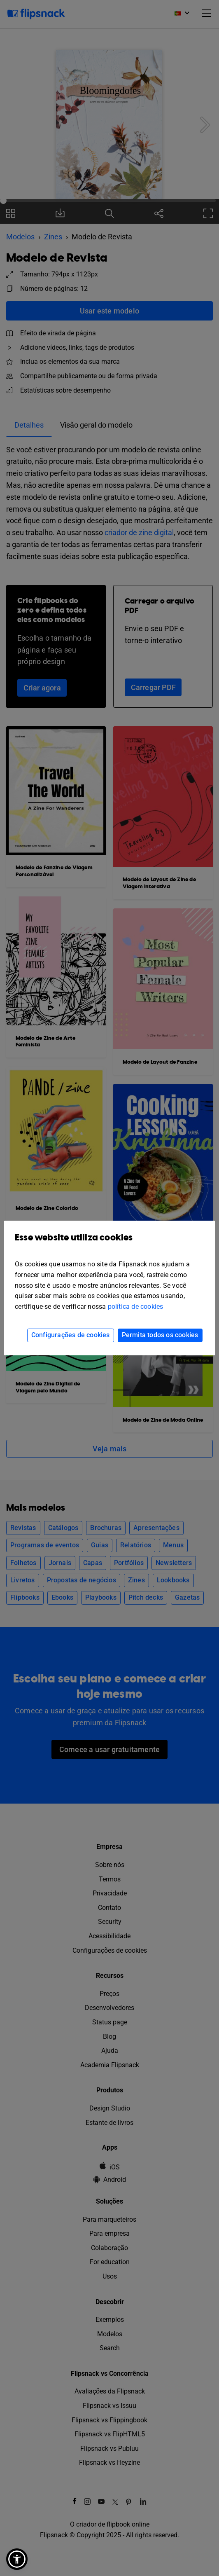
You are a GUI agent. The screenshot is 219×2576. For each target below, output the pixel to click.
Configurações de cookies (70, 1335)
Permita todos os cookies (160, 1335)
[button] (17, 2559)
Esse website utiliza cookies (109, 1243)
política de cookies (135, 1306)
